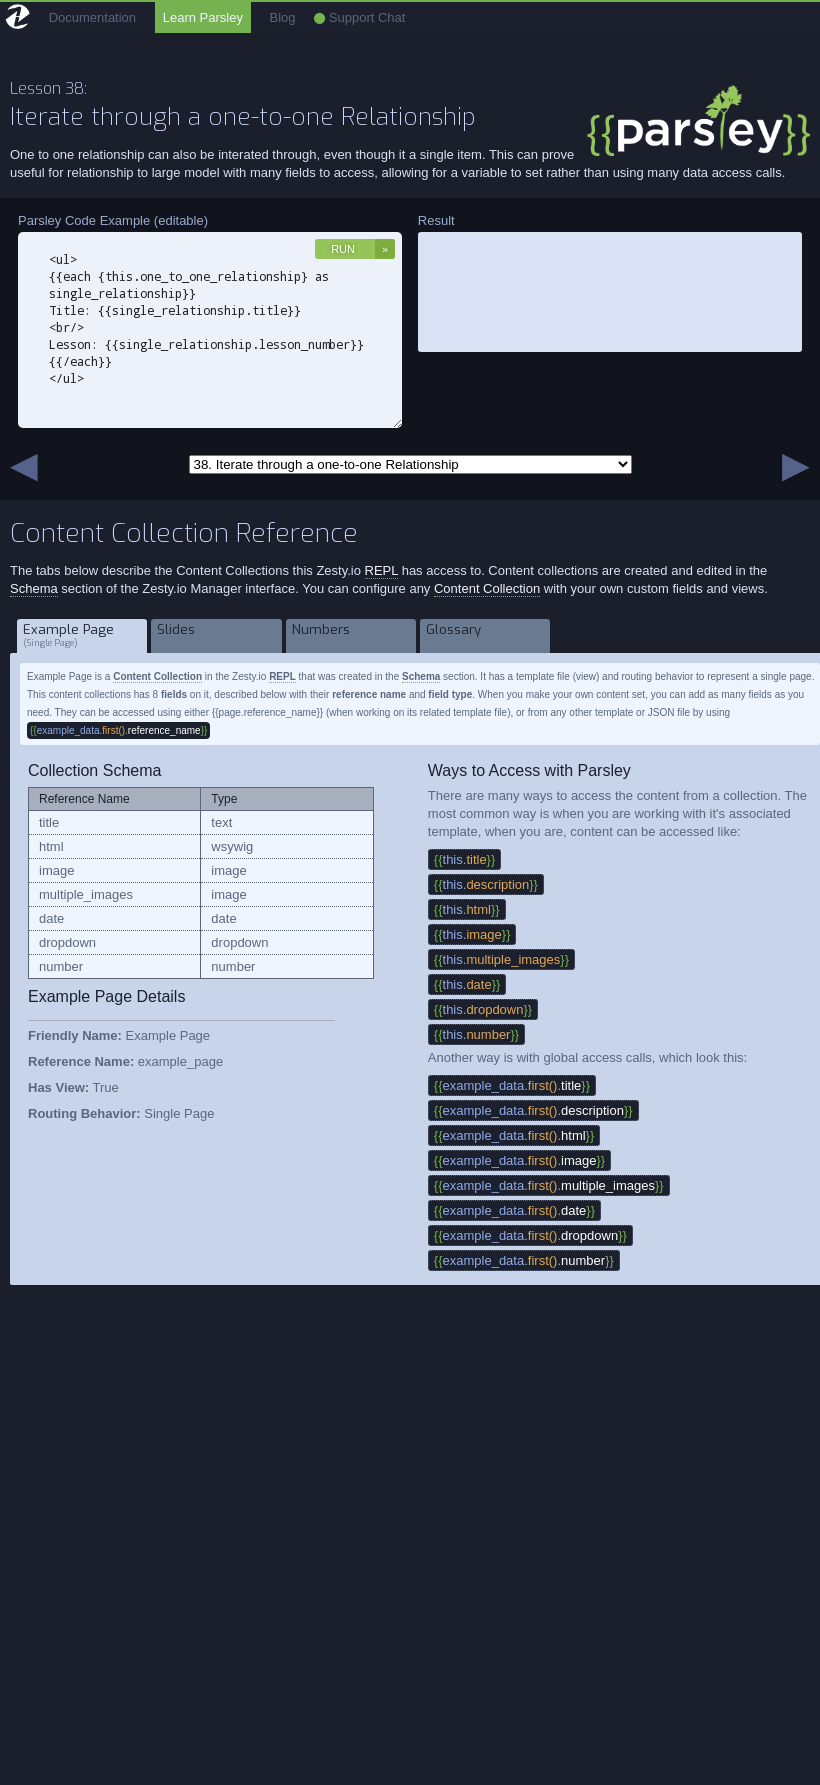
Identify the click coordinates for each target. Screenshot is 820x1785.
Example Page (82, 635)
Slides (216, 635)
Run (343, 249)
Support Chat (359, 17)
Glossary (485, 635)
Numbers (351, 635)
